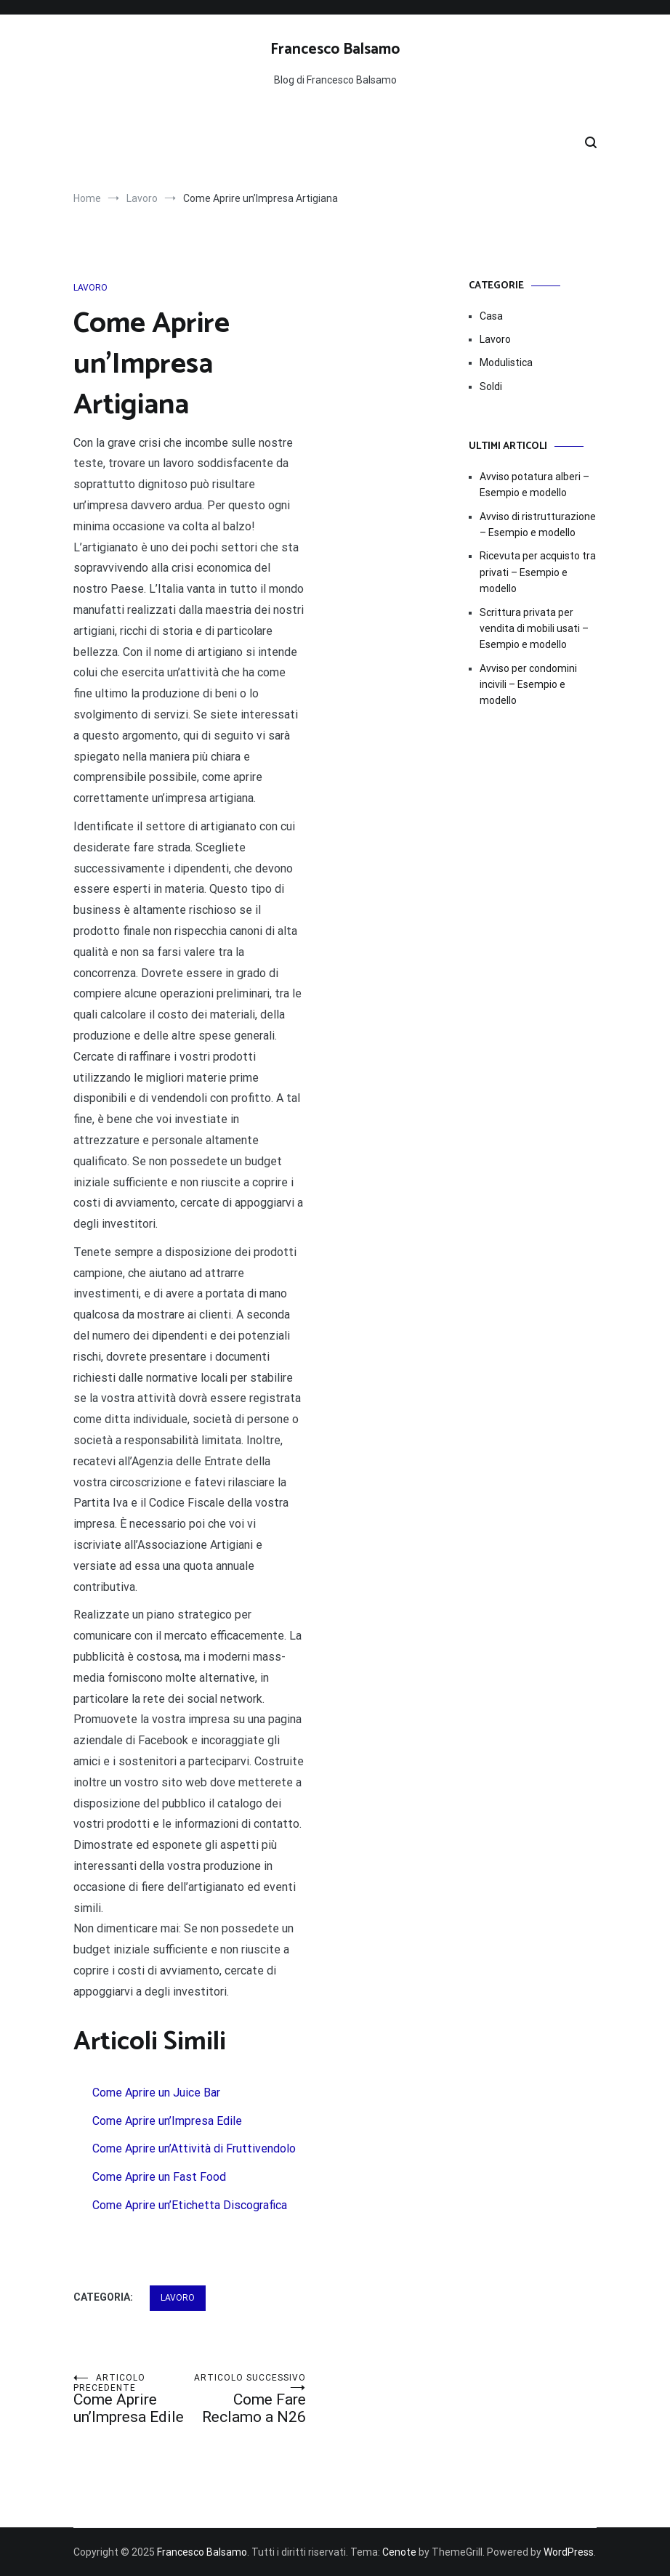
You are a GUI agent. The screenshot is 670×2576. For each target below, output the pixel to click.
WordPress (569, 2552)
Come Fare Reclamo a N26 (248, 2399)
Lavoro (90, 288)
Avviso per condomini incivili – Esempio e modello (528, 685)
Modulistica (506, 362)
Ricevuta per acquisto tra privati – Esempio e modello (538, 572)
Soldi (491, 386)
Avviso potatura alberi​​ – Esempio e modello (534, 484)
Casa (491, 316)
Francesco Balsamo (335, 49)
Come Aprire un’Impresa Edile (131, 2399)
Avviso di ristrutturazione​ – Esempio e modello (538, 524)
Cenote (399, 2552)
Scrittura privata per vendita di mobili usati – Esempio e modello (534, 629)
